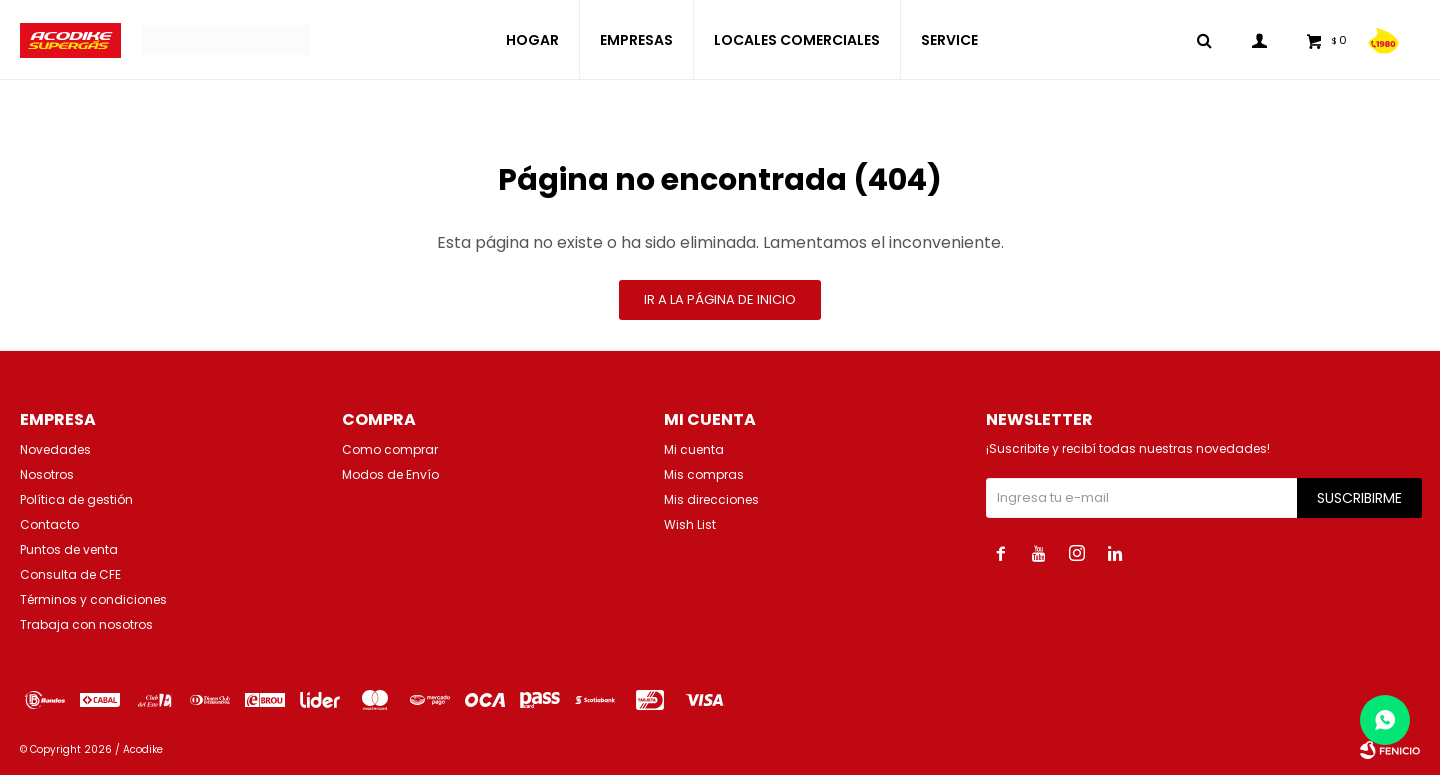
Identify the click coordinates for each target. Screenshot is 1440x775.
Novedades (55, 449)
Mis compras (704, 474)
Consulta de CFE (70, 574)
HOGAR (532, 40)
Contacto (49, 524)
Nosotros (47, 474)
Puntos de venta (69, 549)
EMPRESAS (636, 40)
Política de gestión (76, 499)
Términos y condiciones (93, 599)
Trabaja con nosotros (86, 624)
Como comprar (390, 449)
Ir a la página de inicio (720, 299)
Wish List (690, 524)
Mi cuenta (694, 449)
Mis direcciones (711, 499)
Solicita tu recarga (225, 39)
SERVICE (949, 40)
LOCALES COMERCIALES (797, 40)
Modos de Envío (390, 474)
